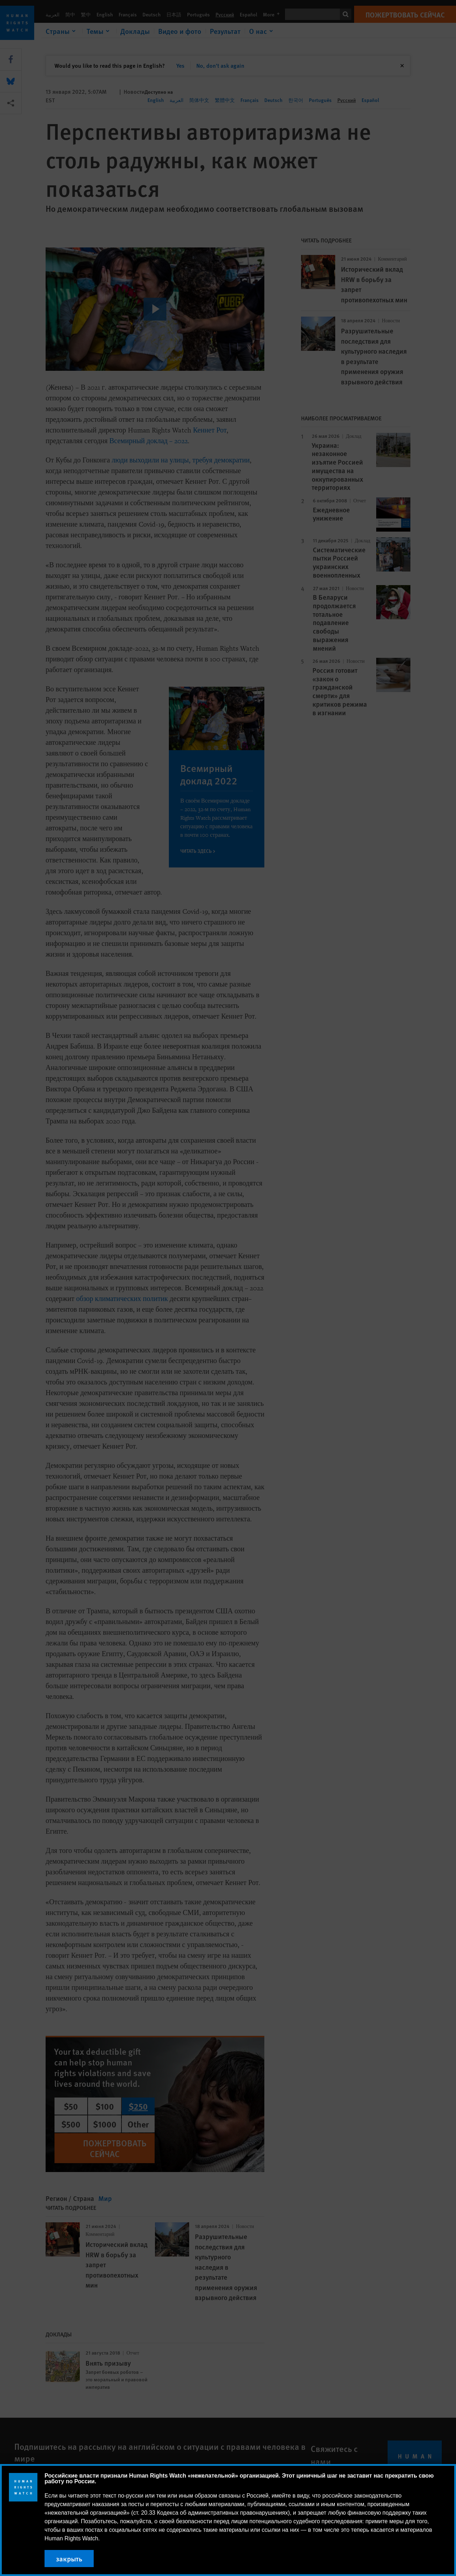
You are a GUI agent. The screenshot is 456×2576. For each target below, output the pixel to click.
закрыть (69, 2559)
